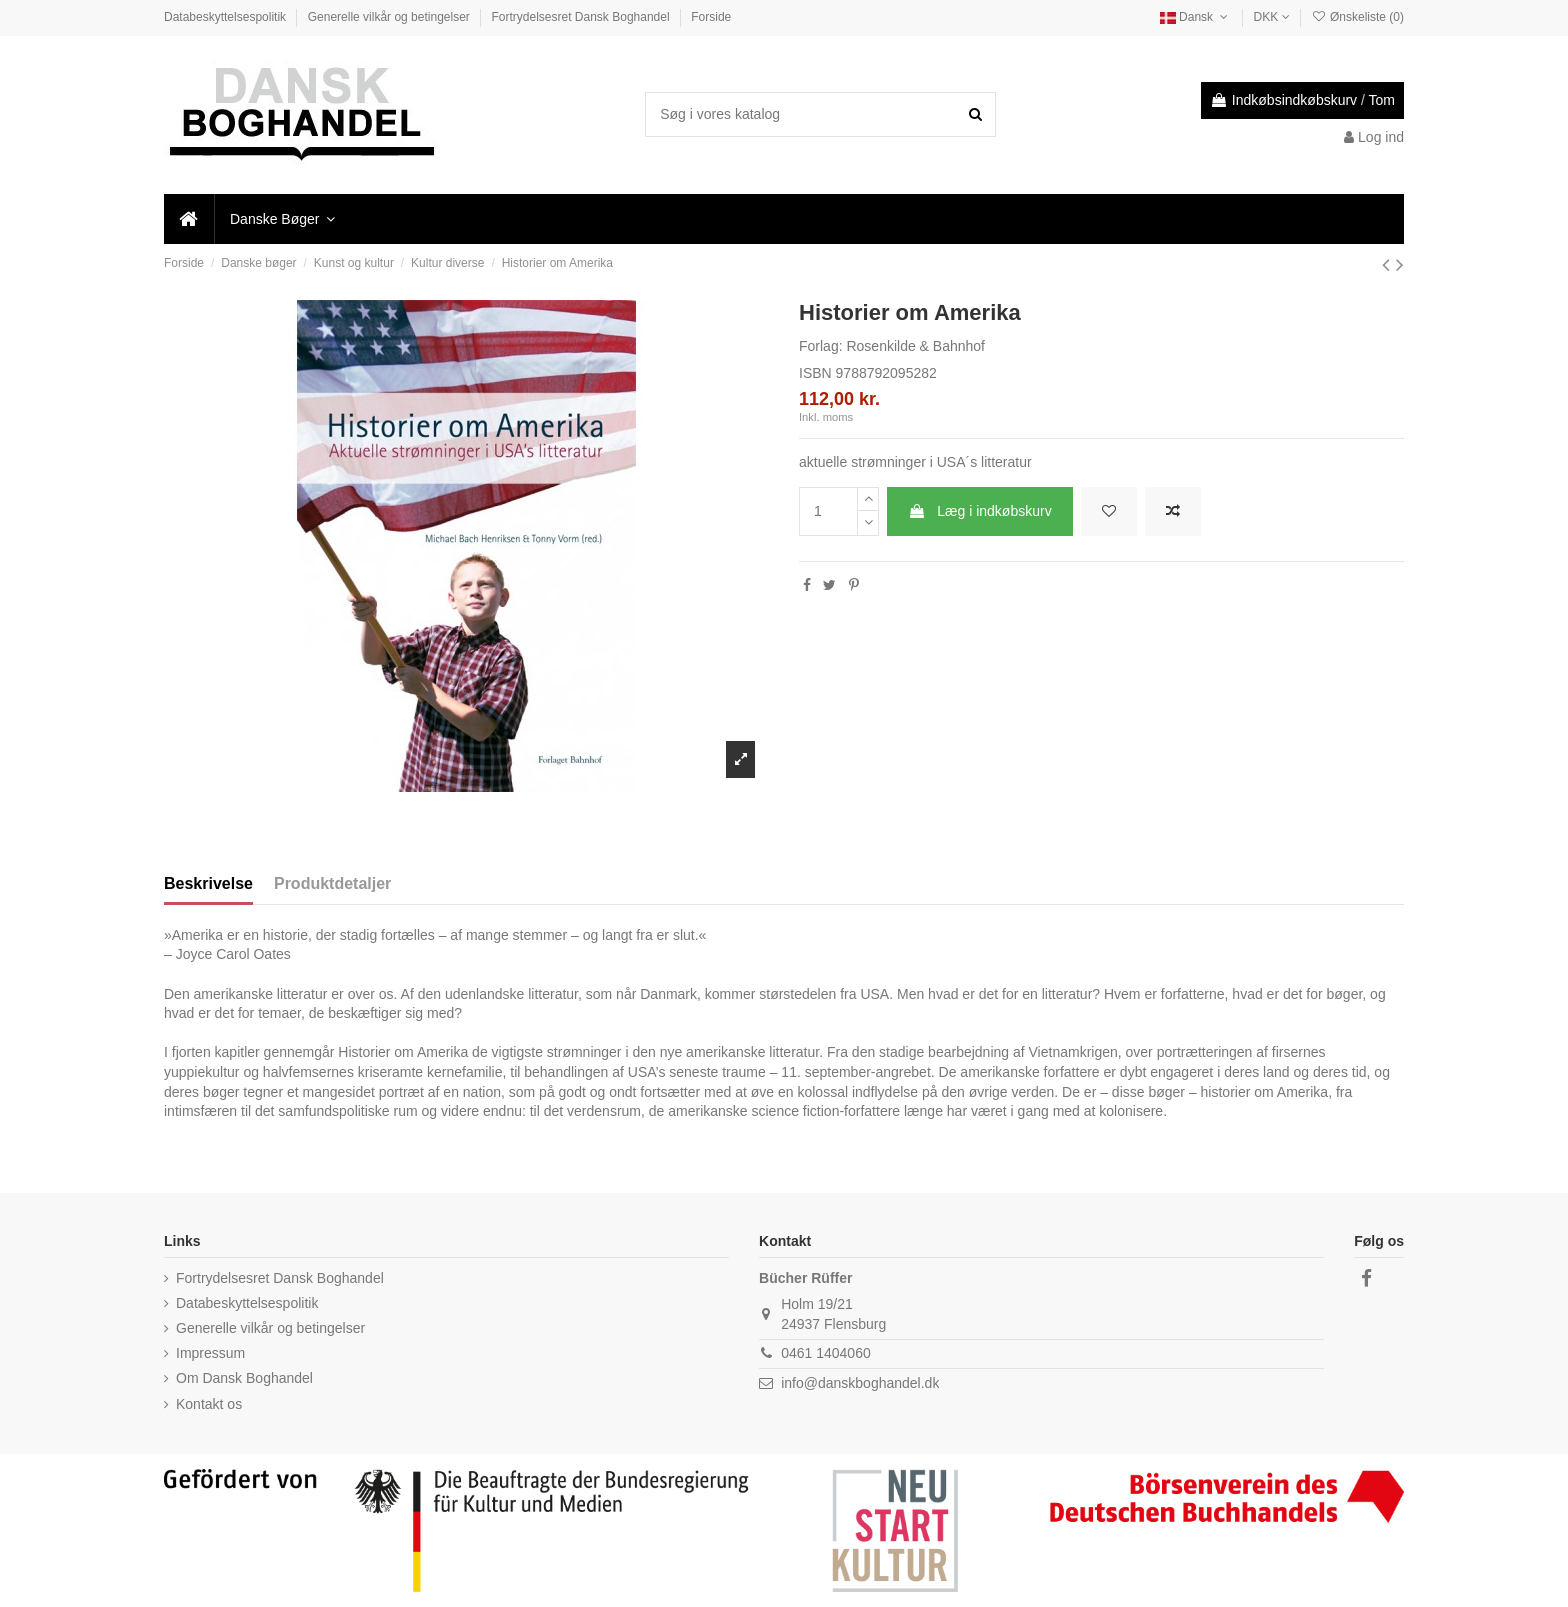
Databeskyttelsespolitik (226, 17)
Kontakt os (209, 1404)
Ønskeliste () (1357, 17)
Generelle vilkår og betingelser (390, 17)
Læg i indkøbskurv (979, 511)
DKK (1272, 17)
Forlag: (821, 346)
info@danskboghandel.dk (860, 1383)
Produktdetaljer (332, 883)
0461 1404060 (826, 1353)
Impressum (210, 1353)
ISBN (815, 373)
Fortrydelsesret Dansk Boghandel (582, 17)
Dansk (1196, 17)
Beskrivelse (208, 883)
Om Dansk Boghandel (244, 1378)
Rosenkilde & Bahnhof (915, 346)
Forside (711, 17)
